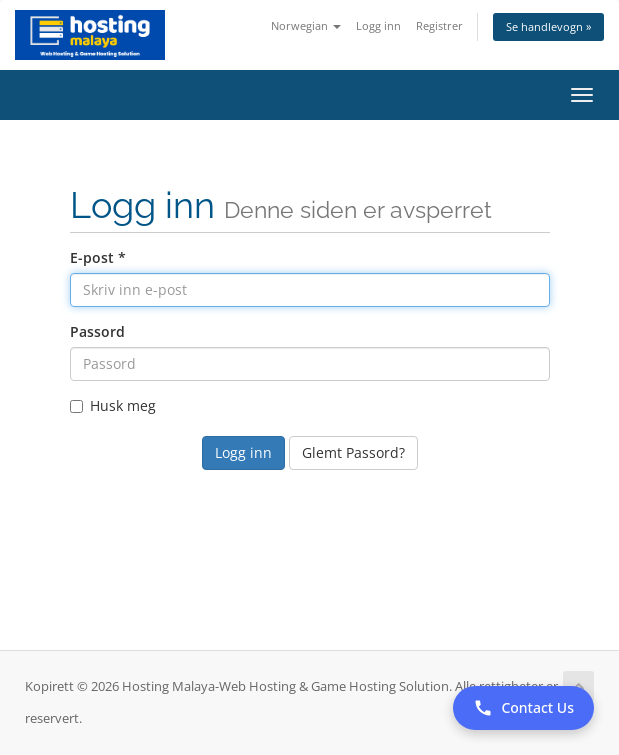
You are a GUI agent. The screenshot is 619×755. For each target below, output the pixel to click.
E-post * (98, 257)
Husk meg (113, 405)
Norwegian (306, 25)
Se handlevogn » (548, 26)
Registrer (439, 25)
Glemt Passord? (353, 452)
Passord (97, 331)
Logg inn (378, 25)
